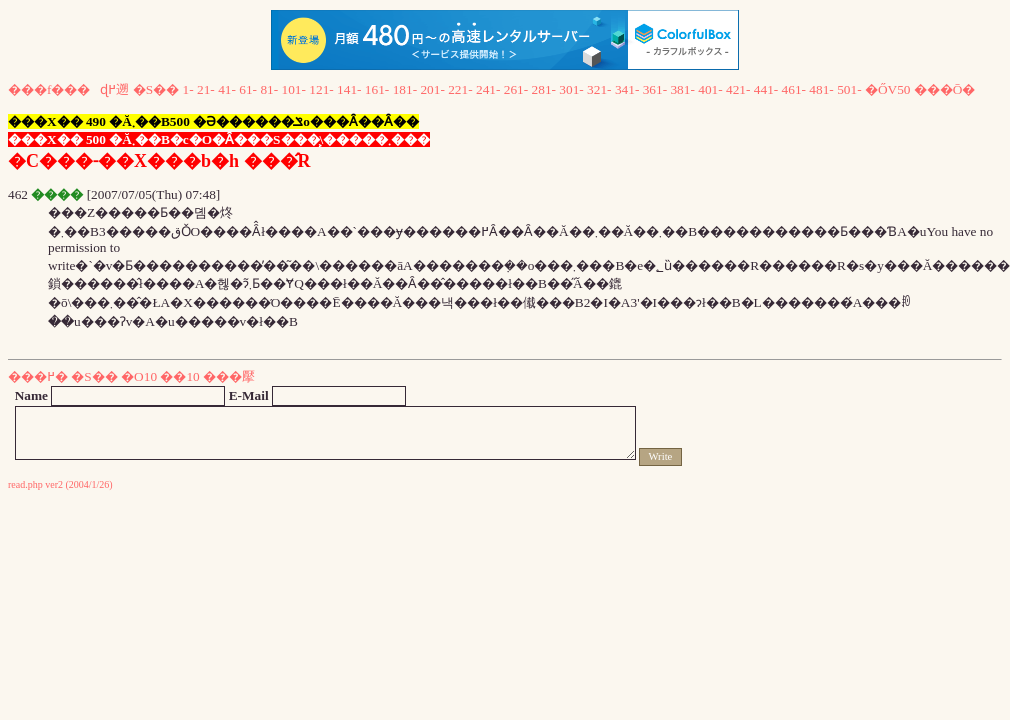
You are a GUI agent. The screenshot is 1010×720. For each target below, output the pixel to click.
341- (627, 89)
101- (294, 89)
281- (544, 89)
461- (794, 89)
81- (269, 89)
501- (849, 89)
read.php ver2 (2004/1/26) (60, 484)
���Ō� (945, 89)
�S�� (156, 89)
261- (516, 89)
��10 (179, 376)
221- (460, 89)
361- (655, 89)
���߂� (38, 376)
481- (821, 89)
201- (432, 89)
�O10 (139, 376)
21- (206, 89)
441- (766, 89)
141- (349, 89)
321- (599, 89)
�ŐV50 (888, 89)
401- (710, 89)
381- (682, 89)
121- (321, 89)
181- (405, 89)
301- (571, 89)
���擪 (229, 376)
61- (248, 89)
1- (188, 89)
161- (377, 89)
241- (488, 89)
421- (738, 89)
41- (227, 89)
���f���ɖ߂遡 (68, 89)
